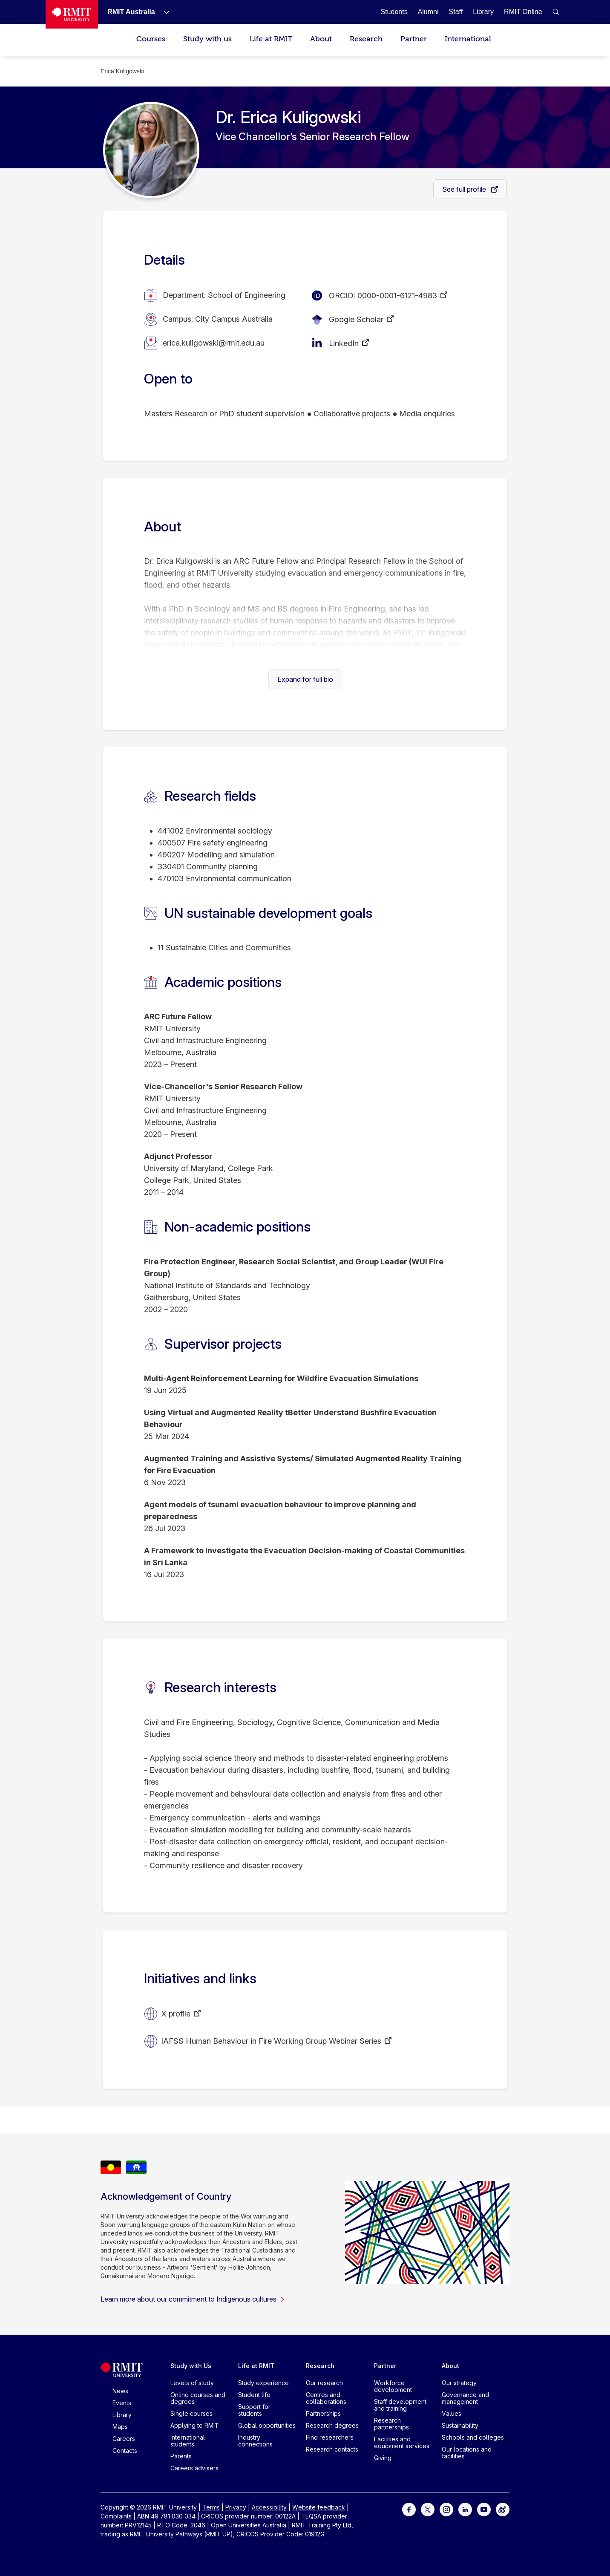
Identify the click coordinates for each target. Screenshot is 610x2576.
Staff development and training (400, 2405)
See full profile (465, 189)
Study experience (263, 2382)
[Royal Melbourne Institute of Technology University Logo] (72, 14)
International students (187, 2441)
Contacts (124, 2450)
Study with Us (190, 2365)
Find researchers (330, 2437)
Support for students (254, 2410)
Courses (150, 39)
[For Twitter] (427, 2509)
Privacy (235, 2507)
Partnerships (323, 2413)
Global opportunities (267, 2425)
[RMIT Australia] (130, 11)
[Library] (483, 11)
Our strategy (459, 2382)
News (120, 2390)
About (321, 39)
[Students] (394, 11)
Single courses (191, 2413)
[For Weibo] (502, 2509)
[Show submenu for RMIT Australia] (163, 12)
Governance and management (465, 2398)
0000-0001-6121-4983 (397, 295)
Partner (413, 39)
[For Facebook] (409, 2509)
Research (366, 39)
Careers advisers (194, 2468)
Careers (123, 2438)
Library (122, 2414)
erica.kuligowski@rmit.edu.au (214, 342)
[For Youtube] (484, 2509)
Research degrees (332, 2425)
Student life (254, 2394)
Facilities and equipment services (401, 2442)
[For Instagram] (446, 2509)
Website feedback (318, 2507)
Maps (120, 2426)
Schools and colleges (473, 2437)
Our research (324, 2382)
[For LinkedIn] (465, 2509)
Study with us (207, 39)
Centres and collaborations (326, 2398)
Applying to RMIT (194, 2425)
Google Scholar (356, 319)
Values (451, 2413)
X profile (175, 2013)
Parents (181, 2456)
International (468, 39)
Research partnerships (391, 2424)
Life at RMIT (271, 39)
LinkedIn (344, 343)
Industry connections (255, 2441)
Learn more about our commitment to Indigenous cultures (193, 2299)
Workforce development (393, 2386)
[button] (555, 12)
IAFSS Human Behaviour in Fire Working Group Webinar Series (271, 2041)
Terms (211, 2507)
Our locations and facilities (467, 2453)
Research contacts (332, 2449)
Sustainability (460, 2425)
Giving (382, 2457)
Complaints (116, 2516)
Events (121, 2402)
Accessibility (269, 2507)
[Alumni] (428, 11)
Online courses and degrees (197, 2398)
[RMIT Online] (523, 11)
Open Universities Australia (248, 2525)
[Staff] (456, 11)
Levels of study (192, 2382)
